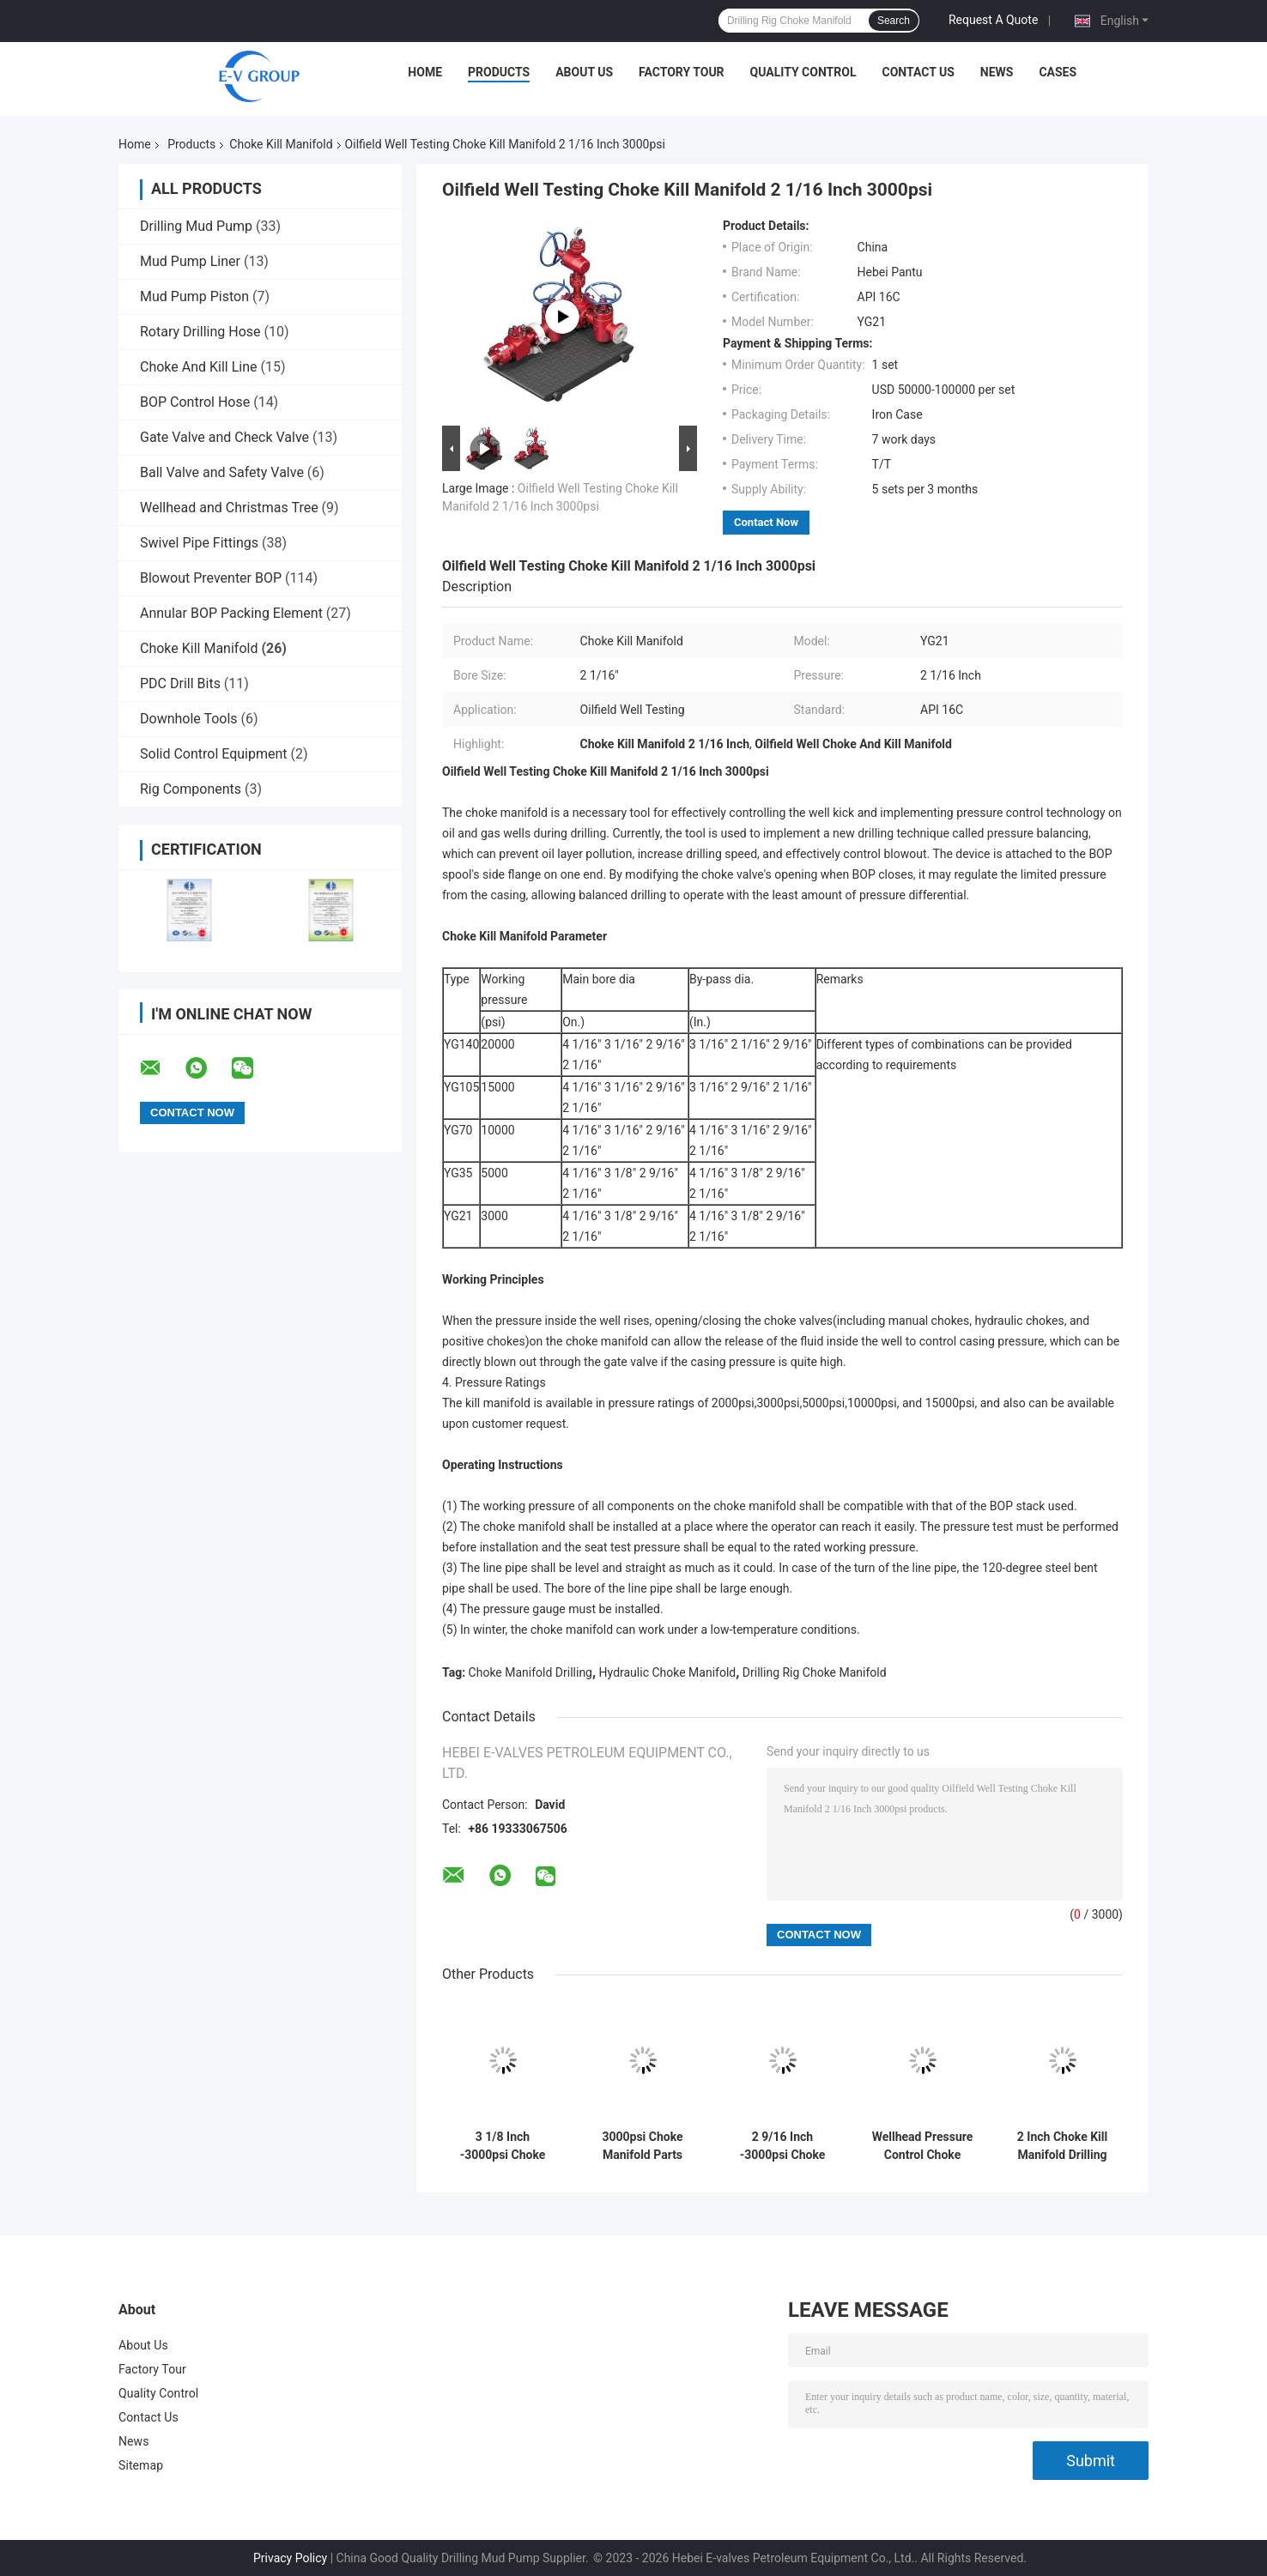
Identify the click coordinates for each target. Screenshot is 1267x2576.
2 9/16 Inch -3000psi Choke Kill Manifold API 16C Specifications (782, 2146)
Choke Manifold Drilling (530, 1672)
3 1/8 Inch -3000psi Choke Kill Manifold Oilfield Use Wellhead (503, 2146)
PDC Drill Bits (180, 683)
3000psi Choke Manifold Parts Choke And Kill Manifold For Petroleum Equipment (642, 2146)
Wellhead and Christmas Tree (229, 507)
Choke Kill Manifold (280, 144)
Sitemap (140, 2465)
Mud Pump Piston (194, 296)
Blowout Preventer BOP (211, 578)
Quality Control (803, 72)
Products (499, 72)
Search (893, 21)
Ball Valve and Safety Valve (222, 472)
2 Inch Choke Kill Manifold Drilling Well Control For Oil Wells (1062, 2146)
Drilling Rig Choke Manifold (815, 1672)
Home (425, 72)
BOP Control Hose (195, 402)
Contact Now (766, 522)
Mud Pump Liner (190, 261)
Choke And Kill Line (199, 367)
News (997, 72)
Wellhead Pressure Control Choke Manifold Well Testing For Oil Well (922, 2146)
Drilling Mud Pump (196, 226)
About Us (584, 72)
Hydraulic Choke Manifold (668, 1672)
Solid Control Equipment (214, 754)
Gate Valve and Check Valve (224, 437)
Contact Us (918, 72)
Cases (1057, 72)
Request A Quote (993, 20)
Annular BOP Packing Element (231, 613)
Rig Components (190, 789)
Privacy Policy (290, 2558)
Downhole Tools (189, 719)
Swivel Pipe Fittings (199, 543)
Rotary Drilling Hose (200, 332)
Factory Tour (681, 72)
